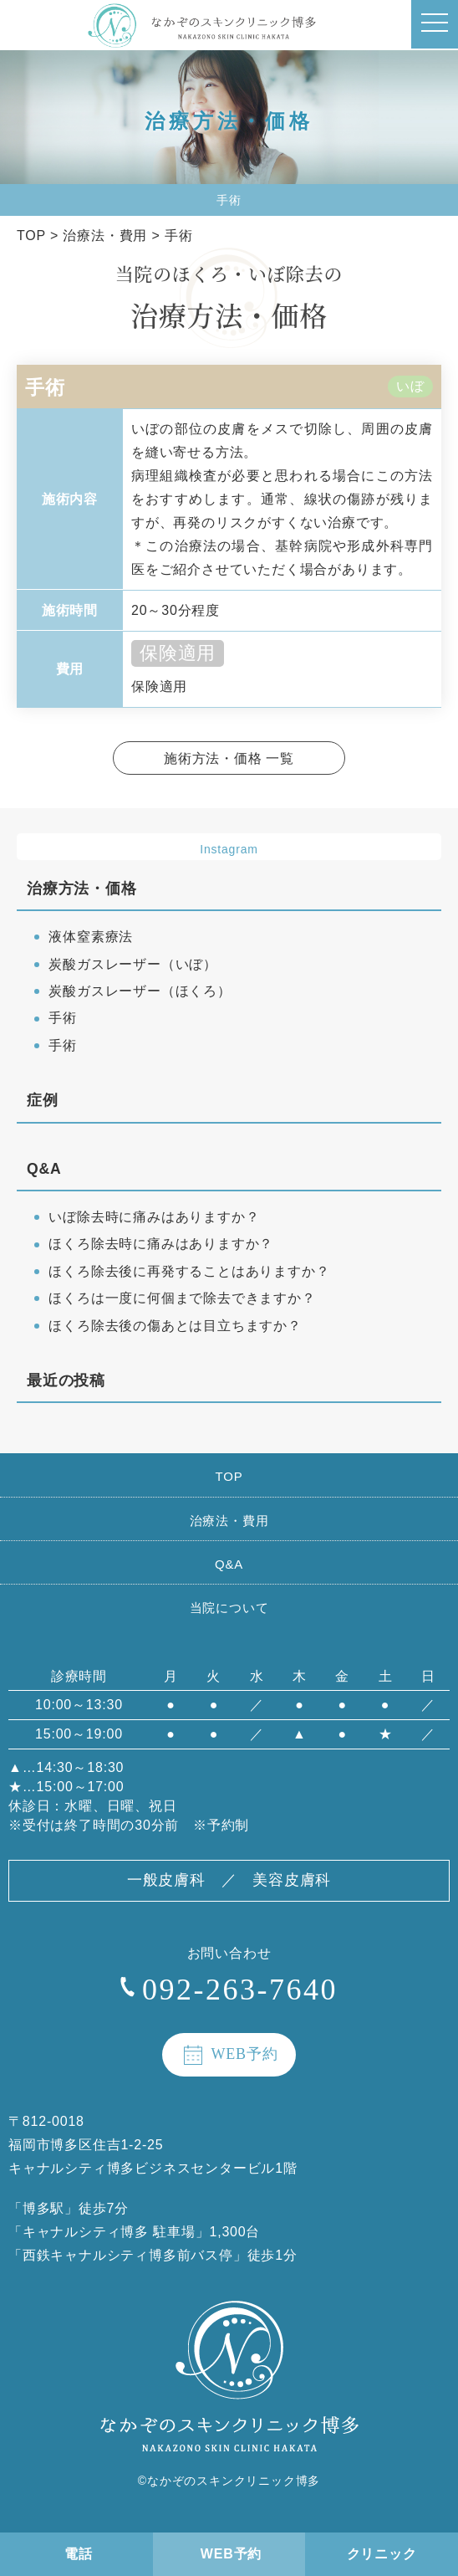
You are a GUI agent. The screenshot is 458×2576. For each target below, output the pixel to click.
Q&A (229, 1564)
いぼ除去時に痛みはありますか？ (153, 1217)
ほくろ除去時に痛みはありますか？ (160, 1244)
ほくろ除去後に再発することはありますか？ (188, 1271)
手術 (62, 1018)
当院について (229, 1607)
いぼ (410, 386)
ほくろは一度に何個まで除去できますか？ (181, 1298)
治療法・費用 (229, 1520)
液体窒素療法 (90, 937)
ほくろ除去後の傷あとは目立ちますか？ (174, 1326)
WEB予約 (231, 2554)
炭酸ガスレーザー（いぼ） (132, 964)
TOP (229, 1476)
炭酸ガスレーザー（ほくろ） (139, 991)
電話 (78, 2554)
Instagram (228, 849)
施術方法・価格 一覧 (229, 758)
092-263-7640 (240, 1989)
